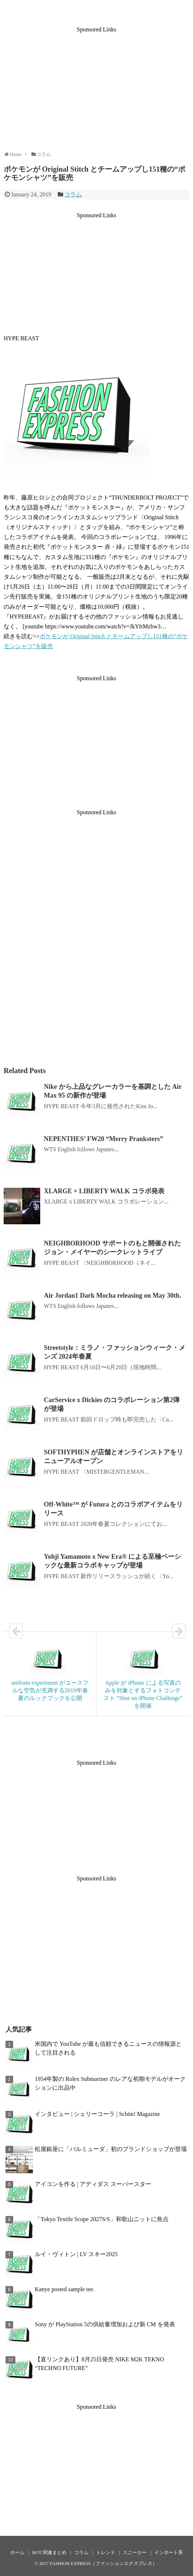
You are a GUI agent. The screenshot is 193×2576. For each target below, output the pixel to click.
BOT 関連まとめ (49, 2552)
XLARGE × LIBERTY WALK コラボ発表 (104, 1191)
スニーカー (135, 2552)
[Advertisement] (96, 84)
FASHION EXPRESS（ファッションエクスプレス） (103, 2563)
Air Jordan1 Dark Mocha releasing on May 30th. (112, 1295)
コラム (73, 194)
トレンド (105, 2552)
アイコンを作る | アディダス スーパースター (93, 2184)
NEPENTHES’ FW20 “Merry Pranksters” (103, 1138)
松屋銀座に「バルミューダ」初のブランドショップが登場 (111, 2149)
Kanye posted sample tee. (65, 2289)
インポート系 (168, 2552)
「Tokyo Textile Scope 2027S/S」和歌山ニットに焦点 (102, 2219)
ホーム (17, 2552)
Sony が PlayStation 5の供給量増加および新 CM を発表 (105, 2324)
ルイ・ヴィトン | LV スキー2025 (76, 2254)
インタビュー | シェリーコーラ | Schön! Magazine (97, 2114)
